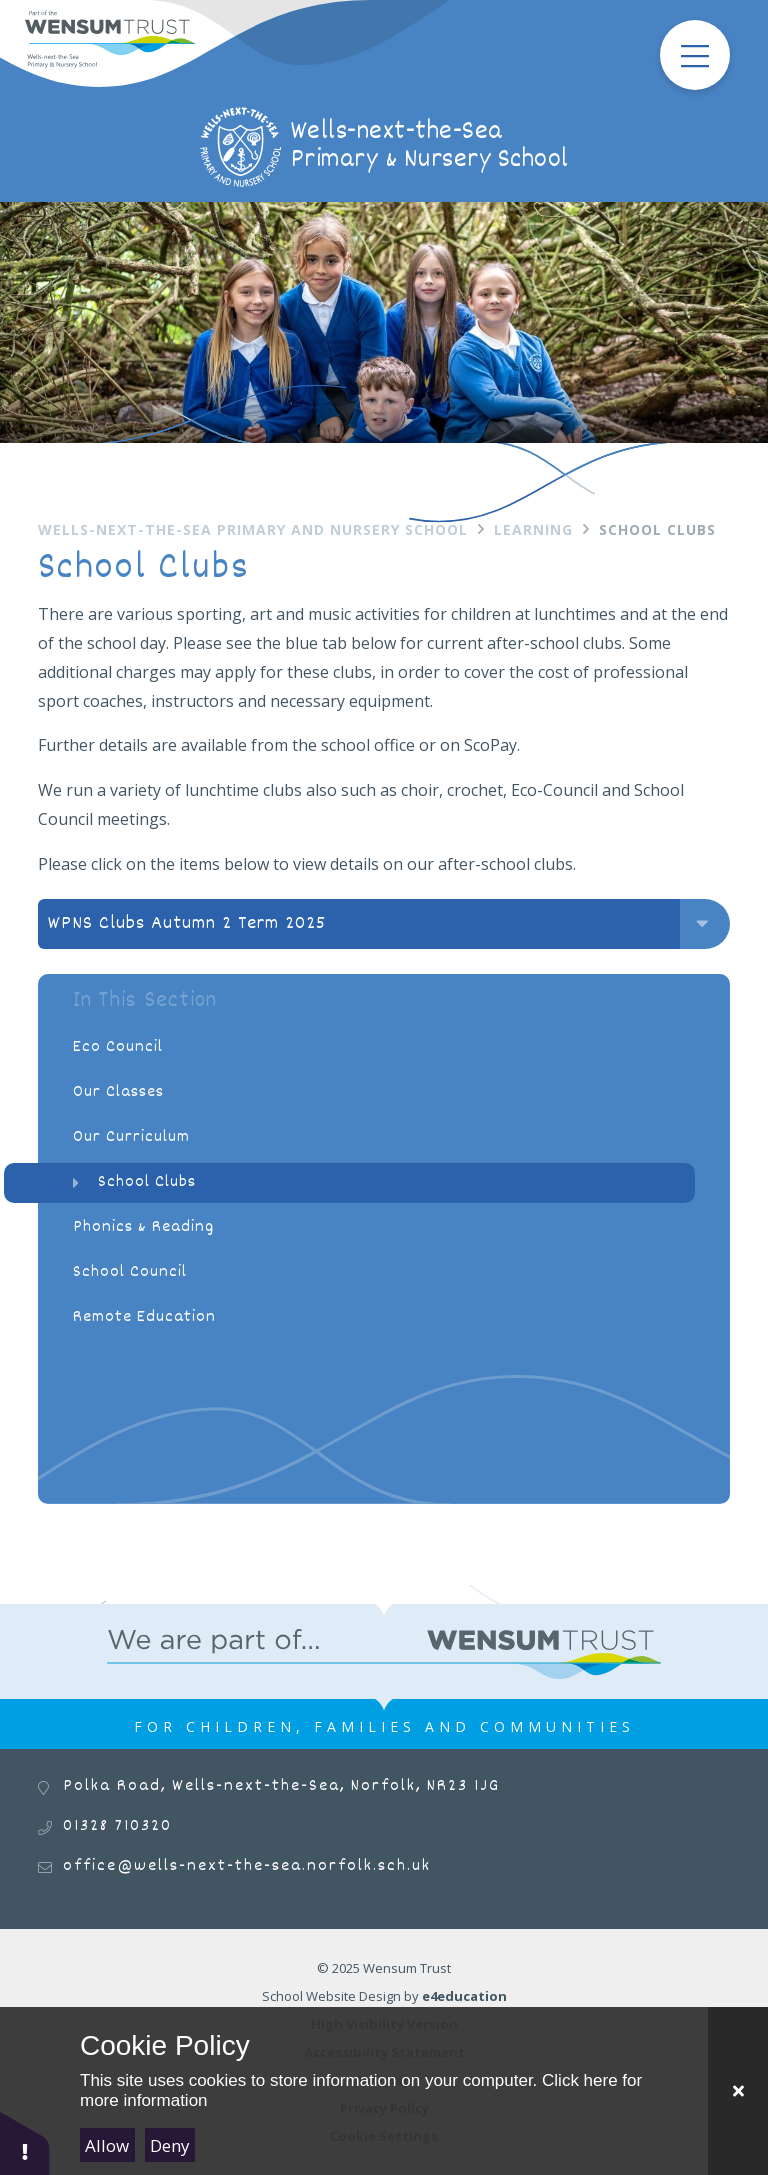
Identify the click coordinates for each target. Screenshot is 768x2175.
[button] (25, 2142)
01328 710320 (117, 1826)
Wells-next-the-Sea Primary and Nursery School (253, 529)
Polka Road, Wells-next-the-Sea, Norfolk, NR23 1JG (281, 1786)
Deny (170, 2145)
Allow (107, 2145)
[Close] (738, 2091)
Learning (533, 529)
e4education (464, 1996)
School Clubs (657, 529)
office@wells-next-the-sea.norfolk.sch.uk (247, 1866)
